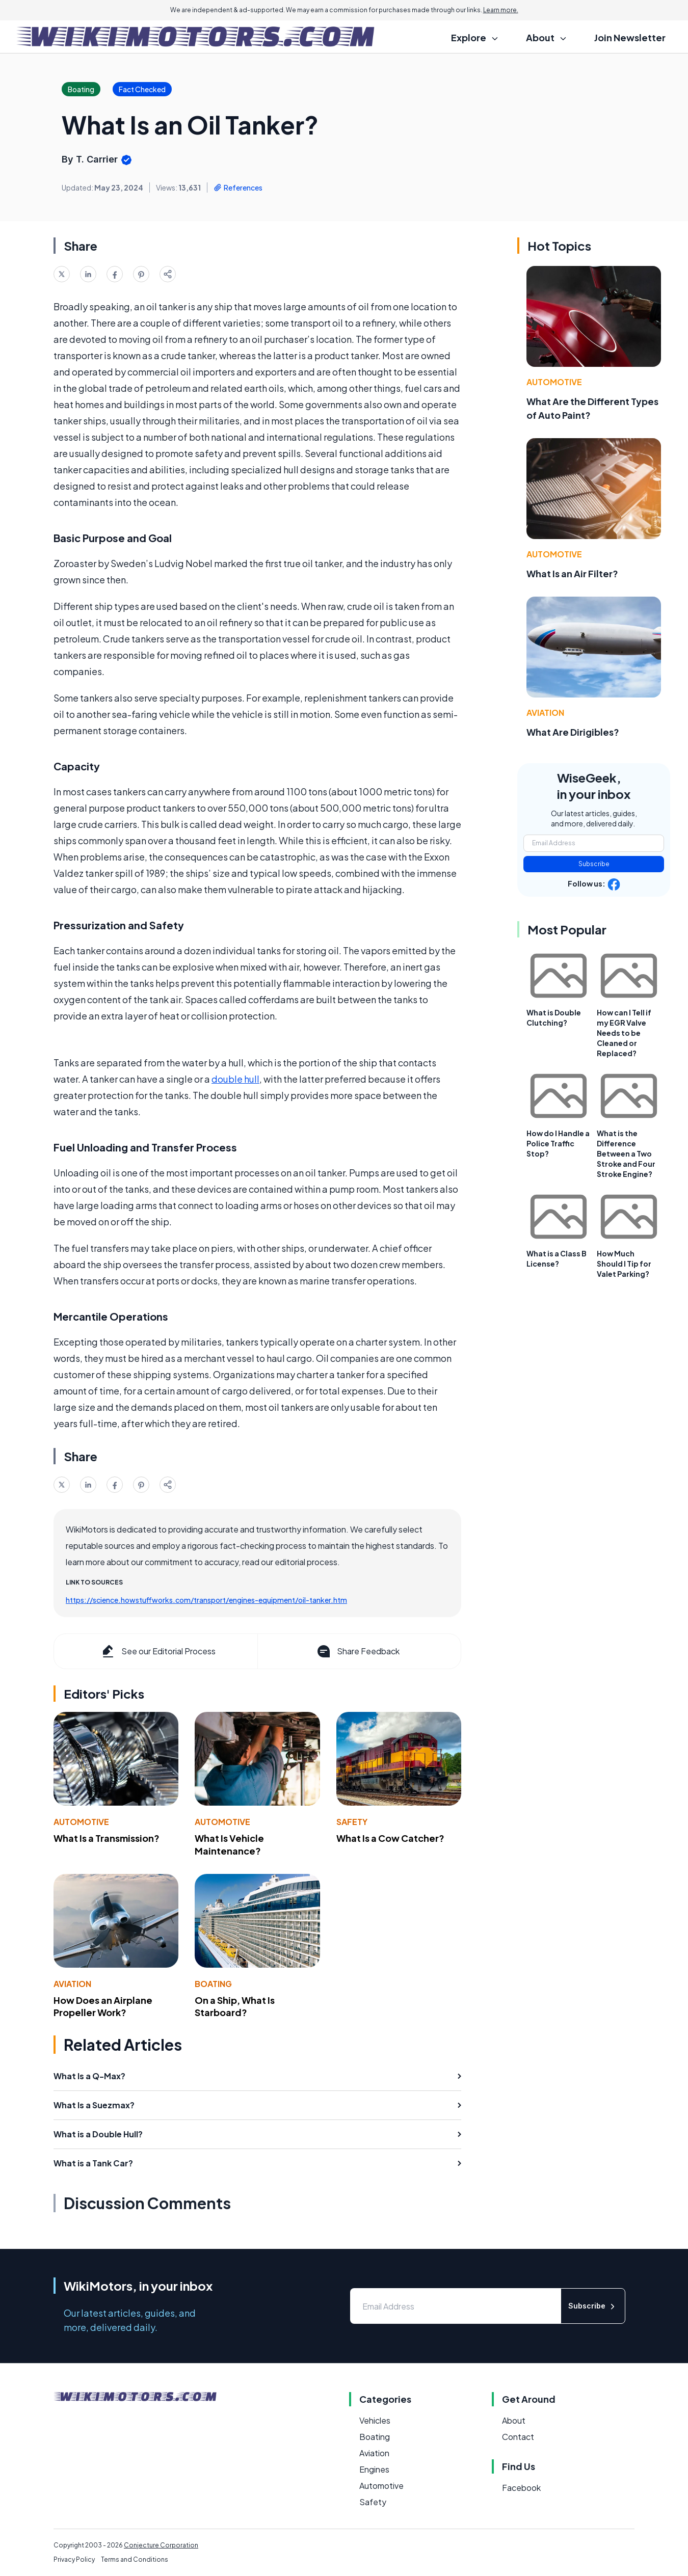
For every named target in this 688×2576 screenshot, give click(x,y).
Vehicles (374, 2420)
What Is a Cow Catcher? (390, 1838)
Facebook (521, 2487)
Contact (518, 2436)
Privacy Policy (74, 2559)
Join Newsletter (630, 37)
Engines (374, 2469)
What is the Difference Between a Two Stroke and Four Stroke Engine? (626, 1153)
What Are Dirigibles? (572, 732)
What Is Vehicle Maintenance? (229, 1844)
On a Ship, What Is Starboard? (235, 2006)
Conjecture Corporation (161, 2545)
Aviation (72, 1983)
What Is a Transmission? (107, 1838)
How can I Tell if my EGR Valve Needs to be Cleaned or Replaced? (624, 1033)
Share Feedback (357, 1651)
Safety (351, 1821)
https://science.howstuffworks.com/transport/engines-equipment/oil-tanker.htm (206, 1599)
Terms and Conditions (134, 2559)
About (513, 2420)
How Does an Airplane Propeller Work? (103, 2006)
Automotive (81, 1821)
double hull (235, 1079)
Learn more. (500, 10)
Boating (213, 1983)
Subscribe (594, 864)
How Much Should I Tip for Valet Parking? (624, 1263)
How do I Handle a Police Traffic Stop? (558, 1143)
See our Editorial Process (158, 1651)
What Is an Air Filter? (572, 573)
